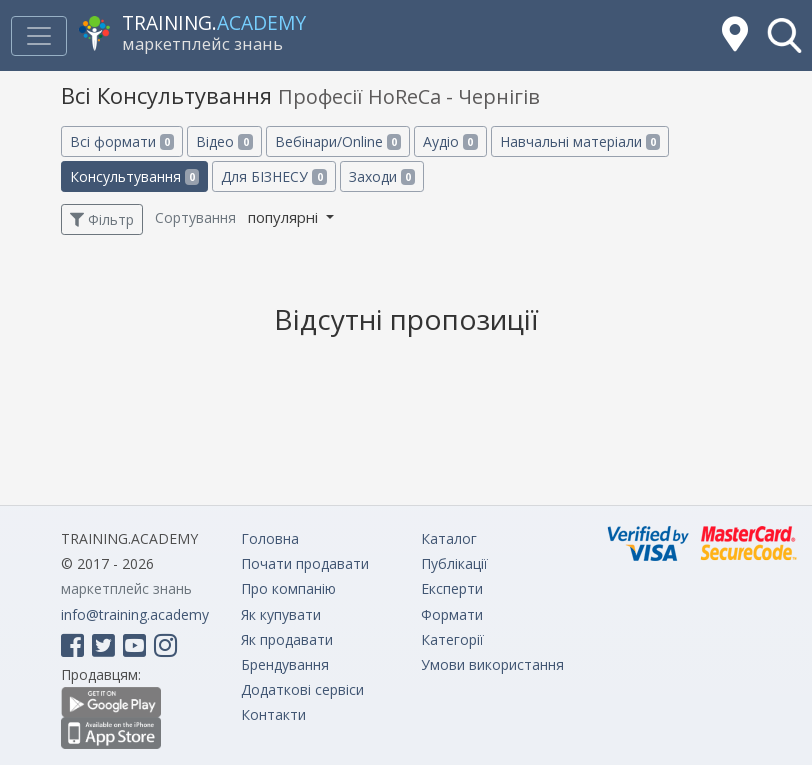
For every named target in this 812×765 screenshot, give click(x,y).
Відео (224, 141)
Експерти (452, 588)
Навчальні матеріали (580, 141)
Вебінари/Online (338, 141)
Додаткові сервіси (302, 689)
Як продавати (287, 639)
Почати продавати (305, 563)
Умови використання (492, 664)
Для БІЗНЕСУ (273, 176)
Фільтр (102, 219)
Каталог (449, 538)
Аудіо (450, 141)
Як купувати (281, 614)
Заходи (382, 176)
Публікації (454, 563)
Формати (452, 614)
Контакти (273, 714)
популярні (285, 217)
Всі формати (122, 141)
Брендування (285, 664)
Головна (270, 538)
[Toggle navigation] (39, 36)
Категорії (452, 639)
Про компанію (288, 588)
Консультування (134, 176)
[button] (784, 35)
